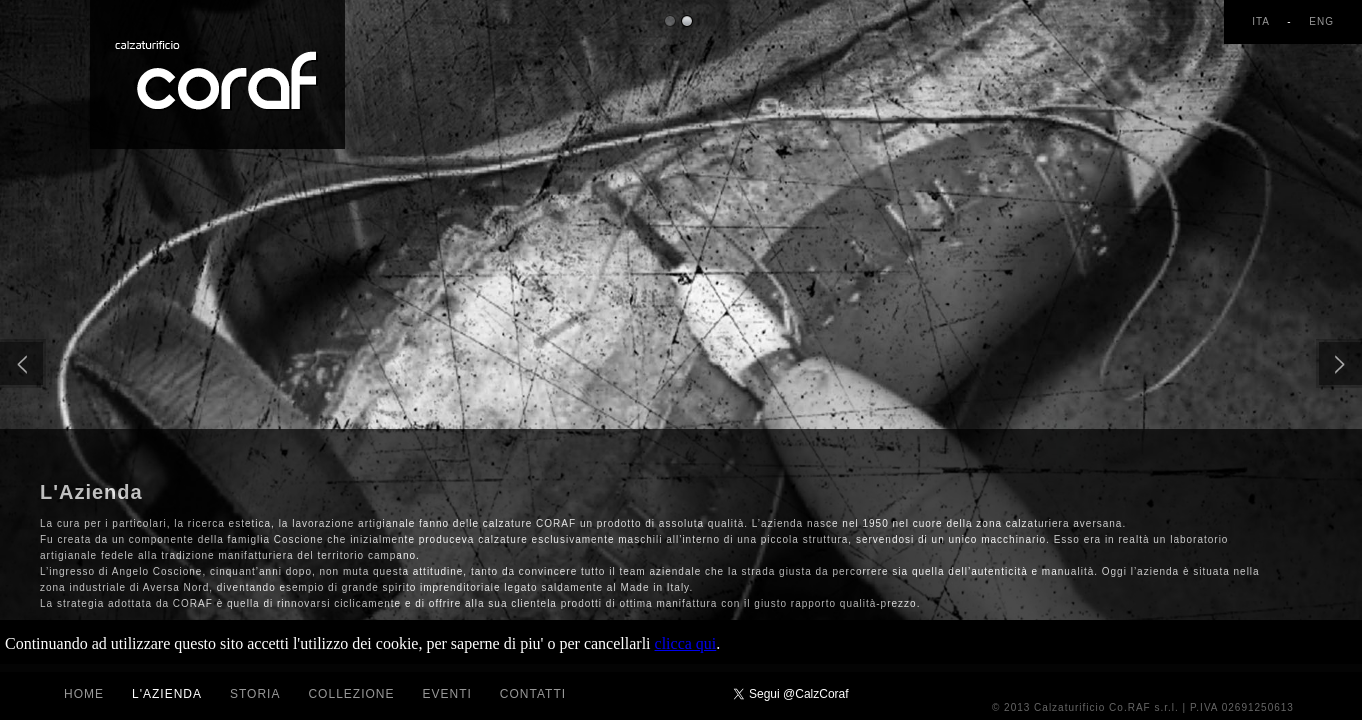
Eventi (446, 694)
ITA (1262, 21)
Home (84, 694)
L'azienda (167, 694)
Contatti (533, 694)
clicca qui (686, 643)
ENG (1321, 21)
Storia (255, 694)
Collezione (351, 694)
